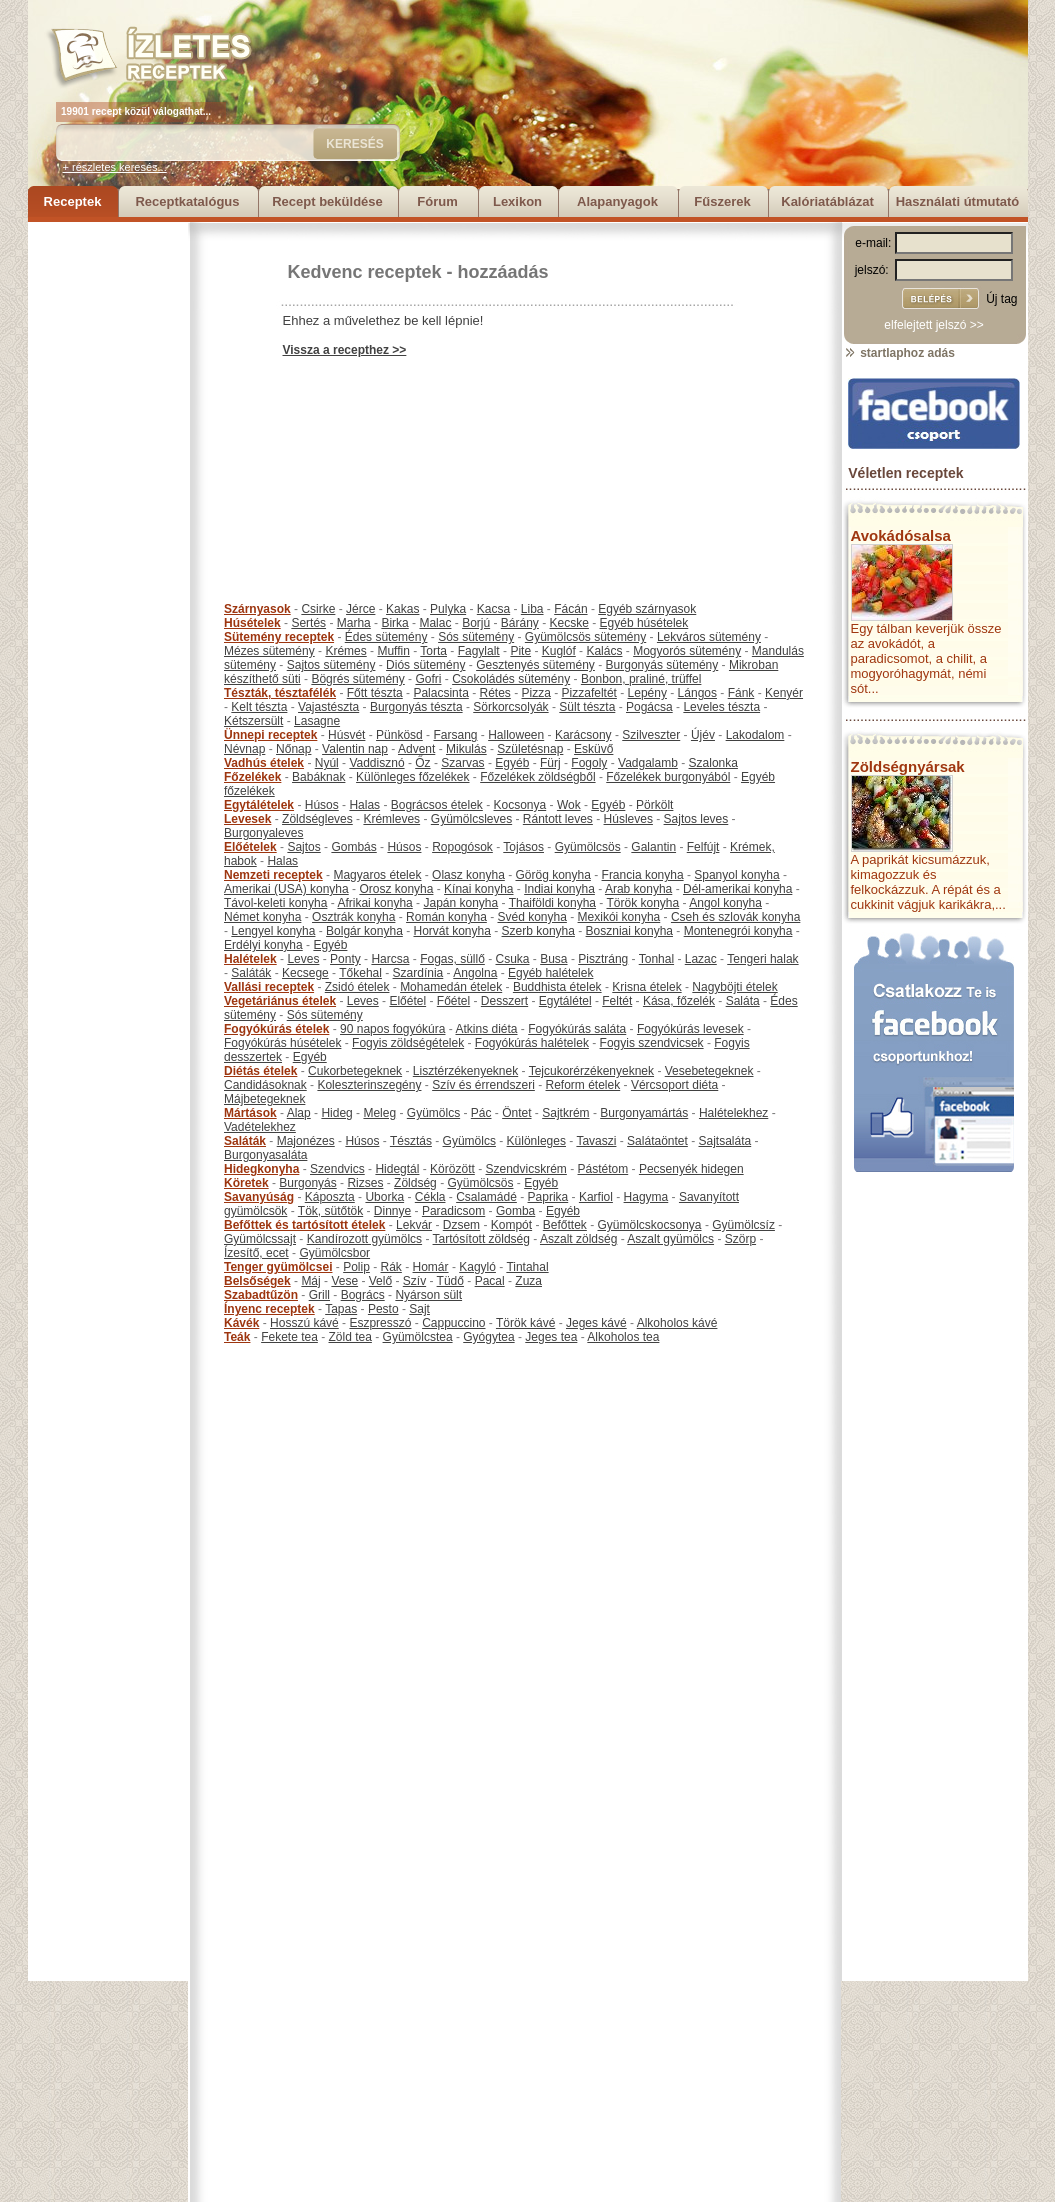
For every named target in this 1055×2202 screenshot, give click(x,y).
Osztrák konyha (353, 917)
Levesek (247, 819)
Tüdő (450, 1281)
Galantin (653, 847)
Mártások (250, 1113)
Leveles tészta (721, 707)
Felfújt (703, 847)
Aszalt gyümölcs (670, 1239)
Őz (422, 763)
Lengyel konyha (273, 931)
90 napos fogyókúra (392, 1029)
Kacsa (493, 609)
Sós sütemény (476, 637)
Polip (356, 1267)
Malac (435, 623)
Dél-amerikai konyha (737, 889)
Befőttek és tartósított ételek (304, 1225)
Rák (391, 1267)
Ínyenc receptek (269, 1309)
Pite (520, 651)
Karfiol (596, 1197)
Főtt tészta (375, 693)
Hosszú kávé (304, 1323)
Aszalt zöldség (578, 1239)
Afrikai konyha (374, 903)
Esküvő (593, 749)
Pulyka (448, 609)
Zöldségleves (317, 819)
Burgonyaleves (263, 833)
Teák (237, 1337)
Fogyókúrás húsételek (282, 1043)
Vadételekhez (260, 1127)
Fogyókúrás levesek (690, 1029)
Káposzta (330, 1197)
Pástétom (603, 1169)
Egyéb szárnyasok (647, 609)
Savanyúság (259, 1197)
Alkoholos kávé (677, 1323)
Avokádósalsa (901, 535)
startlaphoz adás (899, 353)
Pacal (490, 1281)
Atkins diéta (486, 1029)
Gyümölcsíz (743, 1225)
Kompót (511, 1225)
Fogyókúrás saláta (577, 1029)
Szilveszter (651, 735)
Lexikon (517, 201)
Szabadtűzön (261, 1295)
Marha (354, 623)
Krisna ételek (646, 987)
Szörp (740, 1239)
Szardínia (418, 973)
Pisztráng (603, 959)
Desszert (504, 1001)
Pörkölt (654, 805)
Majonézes (306, 1141)
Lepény (647, 693)
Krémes (345, 651)
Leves (303, 959)
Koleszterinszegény (369, 1085)
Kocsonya (520, 805)
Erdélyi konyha (263, 945)
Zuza (528, 1281)
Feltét (617, 1001)
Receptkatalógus (187, 201)
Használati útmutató (958, 201)
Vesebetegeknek (709, 1071)
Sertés (308, 623)
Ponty (345, 959)
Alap (299, 1113)
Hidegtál (397, 1169)
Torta (433, 651)
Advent (416, 749)
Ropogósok (462, 847)
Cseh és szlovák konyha (735, 917)
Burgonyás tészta (416, 707)
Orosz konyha (396, 889)
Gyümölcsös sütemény (585, 637)
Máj (310, 1281)
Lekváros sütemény (709, 637)
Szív (414, 1281)
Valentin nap (355, 749)
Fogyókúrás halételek (532, 1043)
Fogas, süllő (452, 959)
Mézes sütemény (269, 651)
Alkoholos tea (623, 1337)
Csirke (318, 609)
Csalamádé (486, 1197)
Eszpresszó (380, 1323)
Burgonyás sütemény (662, 665)
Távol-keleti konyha (275, 903)
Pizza (536, 693)
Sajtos (303, 847)
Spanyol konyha (736, 875)
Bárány (520, 623)
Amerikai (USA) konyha (286, 889)
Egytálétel (565, 1001)
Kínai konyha (478, 889)
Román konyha (446, 917)
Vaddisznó (376, 763)
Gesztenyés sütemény (535, 665)
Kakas (402, 609)
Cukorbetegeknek (355, 1071)
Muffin (393, 651)
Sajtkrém (565, 1113)
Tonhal (656, 959)
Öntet (516, 1113)
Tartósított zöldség (481, 1239)
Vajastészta (328, 707)
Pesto (383, 1309)
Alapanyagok (617, 201)
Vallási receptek (269, 987)
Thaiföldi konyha (552, 903)
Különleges (536, 1141)
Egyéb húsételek (644, 623)
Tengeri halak (762, 959)
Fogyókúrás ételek (276, 1029)
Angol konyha (725, 903)
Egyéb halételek (550, 973)
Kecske (569, 623)
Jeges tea (551, 1337)
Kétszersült (253, 721)
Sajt (419, 1309)
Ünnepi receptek (270, 735)
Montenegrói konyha (738, 931)
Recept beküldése (327, 201)
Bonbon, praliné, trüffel (641, 679)
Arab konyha (638, 889)
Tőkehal (360, 973)
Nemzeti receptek (273, 875)
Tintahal (527, 1267)
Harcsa (390, 959)
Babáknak (318, 777)
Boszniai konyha (629, 931)
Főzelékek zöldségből (537, 777)
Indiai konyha (559, 889)
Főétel (453, 1001)
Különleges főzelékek (412, 777)
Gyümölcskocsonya (650, 1225)
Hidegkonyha (261, 1169)
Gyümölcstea (418, 1337)
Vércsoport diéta (674, 1085)
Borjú (476, 623)
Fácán (570, 609)
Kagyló (477, 1267)
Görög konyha (552, 875)
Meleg (379, 1113)
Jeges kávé (596, 1323)
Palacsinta (440, 693)
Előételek (250, 847)
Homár (431, 1267)
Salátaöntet (657, 1141)
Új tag (1001, 299)
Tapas (341, 1309)
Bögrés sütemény (357, 679)
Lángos (697, 693)
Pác (481, 1113)
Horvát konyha (451, 931)
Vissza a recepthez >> (345, 350)
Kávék (241, 1323)
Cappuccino (453, 1323)
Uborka (384, 1197)
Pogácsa (649, 707)
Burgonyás (307, 1183)
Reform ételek (583, 1085)
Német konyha (262, 917)
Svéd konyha (531, 917)
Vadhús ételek (264, 763)
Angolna (475, 973)
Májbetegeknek (264, 1099)
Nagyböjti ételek (734, 987)
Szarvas (462, 763)
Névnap (244, 749)
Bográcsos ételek (437, 805)
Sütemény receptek (279, 637)
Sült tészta (587, 707)
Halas (364, 805)
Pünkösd (399, 735)
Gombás (353, 847)
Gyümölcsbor (334, 1253)
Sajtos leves (696, 819)
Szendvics (337, 1169)
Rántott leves (558, 819)
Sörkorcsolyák (510, 707)
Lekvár (414, 1225)
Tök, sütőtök (330, 1211)
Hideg (336, 1113)
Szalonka (713, 763)
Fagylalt (479, 651)
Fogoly (589, 763)
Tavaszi (596, 1141)
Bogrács (363, 1295)
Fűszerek (722, 201)
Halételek (250, 959)
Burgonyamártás (644, 1113)
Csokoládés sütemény (511, 679)
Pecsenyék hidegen (691, 1169)
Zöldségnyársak (908, 766)
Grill (319, 1295)
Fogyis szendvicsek (652, 1043)
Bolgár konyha (364, 931)
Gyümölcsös (588, 847)
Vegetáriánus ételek (280, 1001)
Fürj (550, 763)
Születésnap (530, 749)
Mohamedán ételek (451, 987)
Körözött (452, 1169)
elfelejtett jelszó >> (933, 325)
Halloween (516, 735)
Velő (380, 1281)
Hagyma (646, 1197)
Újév (703, 735)
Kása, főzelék (679, 1001)
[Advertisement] (108, 522)
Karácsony (583, 735)
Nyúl (327, 763)
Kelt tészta (259, 707)
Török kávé (525, 1323)
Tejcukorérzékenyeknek (591, 1071)
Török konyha (642, 903)
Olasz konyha (468, 875)
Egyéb (512, 763)
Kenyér (784, 693)
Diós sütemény (425, 665)
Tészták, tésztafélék (280, 693)
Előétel (407, 1001)
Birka (394, 623)
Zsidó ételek (357, 987)
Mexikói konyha (619, 917)
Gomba (515, 1211)
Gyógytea (488, 1337)
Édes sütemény (386, 637)
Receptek (73, 201)
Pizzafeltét (589, 693)
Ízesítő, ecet (256, 1253)
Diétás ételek (260, 1071)
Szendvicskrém (525, 1169)
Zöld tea (350, 1337)
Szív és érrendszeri (483, 1085)
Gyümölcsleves (471, 819)
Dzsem (461, 1225)
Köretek (246, 1183)
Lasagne (317, 721)
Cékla (430, 1197)
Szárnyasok (257, 609)
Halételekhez (733, 1113)
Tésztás (411, 1141)
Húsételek (252, 623)
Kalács (604, 651)
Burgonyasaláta (265, 1155)
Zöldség (415, 1183)
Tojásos (523, 847)
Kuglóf (559, 651)
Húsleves (628, 819)
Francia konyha (643, 875)
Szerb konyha (538, 931)
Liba (532, 609)
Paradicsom (453, 1211)
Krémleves (391, 819)
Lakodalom (755, 735)
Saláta (743, 1001)
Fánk (741, 693)
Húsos (322, 805)
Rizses (365, 1183)
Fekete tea (289, 1337)
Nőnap (293, 749)
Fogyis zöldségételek (408, 1043)
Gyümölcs (433, 1113)
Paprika (548, 1197)
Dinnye (392, 1211)
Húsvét (346, 735)
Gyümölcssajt (260, 1239)
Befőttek (565, 1225)
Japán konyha (460, 903)
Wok (569, 805)
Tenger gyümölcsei (278, 1267)
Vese (344, 1281)
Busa (553, 959)
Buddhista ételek (557, 987)
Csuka (513, 959)
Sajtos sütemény (331, 665)
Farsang (455, 735)
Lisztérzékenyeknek (465, 1071)
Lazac (701, 959)
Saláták (251, 973)
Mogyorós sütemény (687, 651)
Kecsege (305, 973)
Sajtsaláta (725, 1141)
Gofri (428, 679)
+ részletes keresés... (115, 167)
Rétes (494, 693)
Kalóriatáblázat (827, 201)
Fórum (437, 201)
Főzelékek (252, 777)
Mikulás (466, 749)
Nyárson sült (428, 1295)
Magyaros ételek (377, 875)
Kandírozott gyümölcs (364, 1239)
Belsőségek (257, 1281)
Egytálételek (259, 805)
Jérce (360, 609)
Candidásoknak (265, 1085)
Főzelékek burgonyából (668, 777)
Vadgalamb (648, 763)
